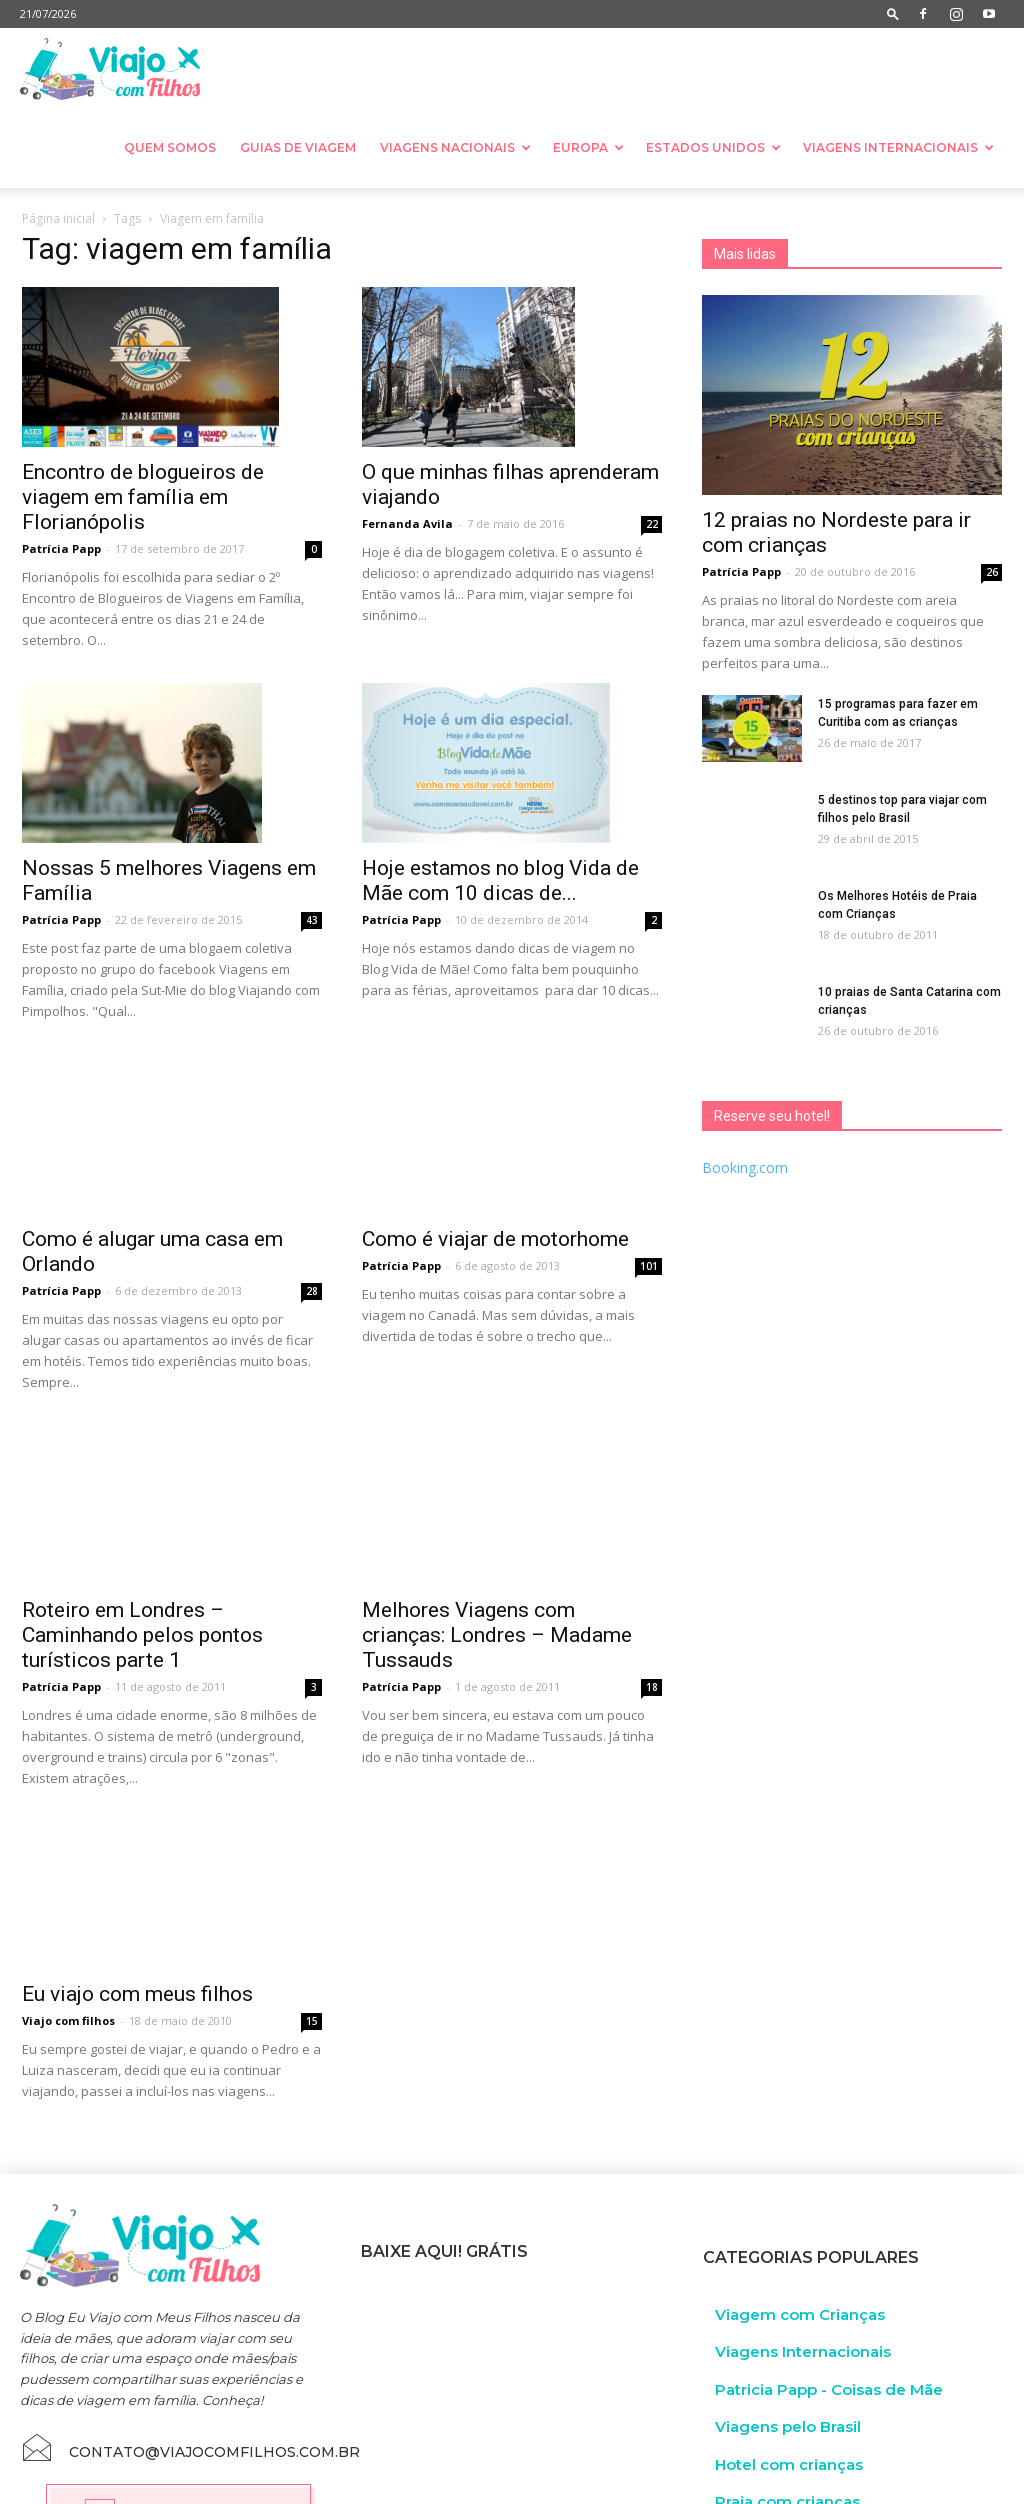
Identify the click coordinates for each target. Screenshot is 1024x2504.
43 (312, 920)
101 (649, 1225)
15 (312, 1926)
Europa (588, 147)
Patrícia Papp (61, 548)
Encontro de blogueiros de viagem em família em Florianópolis (143, 497)
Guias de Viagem (298, 147)
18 (652, 1579)
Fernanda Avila (407, 523)
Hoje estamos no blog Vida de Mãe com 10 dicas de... (500, 880)
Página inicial (58, 218)
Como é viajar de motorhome (495, 1198)
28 (312, 1237)
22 (652, 524)
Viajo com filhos (68, 1925)
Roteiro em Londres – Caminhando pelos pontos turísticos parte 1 (142, 1539)
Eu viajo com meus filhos (137, 1899)
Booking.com (745, 1167)
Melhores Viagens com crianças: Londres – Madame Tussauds (497, 1527)
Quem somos (170, 147)
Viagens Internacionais (898, 147)
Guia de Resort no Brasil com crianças (519, 2429)
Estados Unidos (713, 147)
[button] (893, 13)
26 (992, 572)
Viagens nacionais (455, 147)
